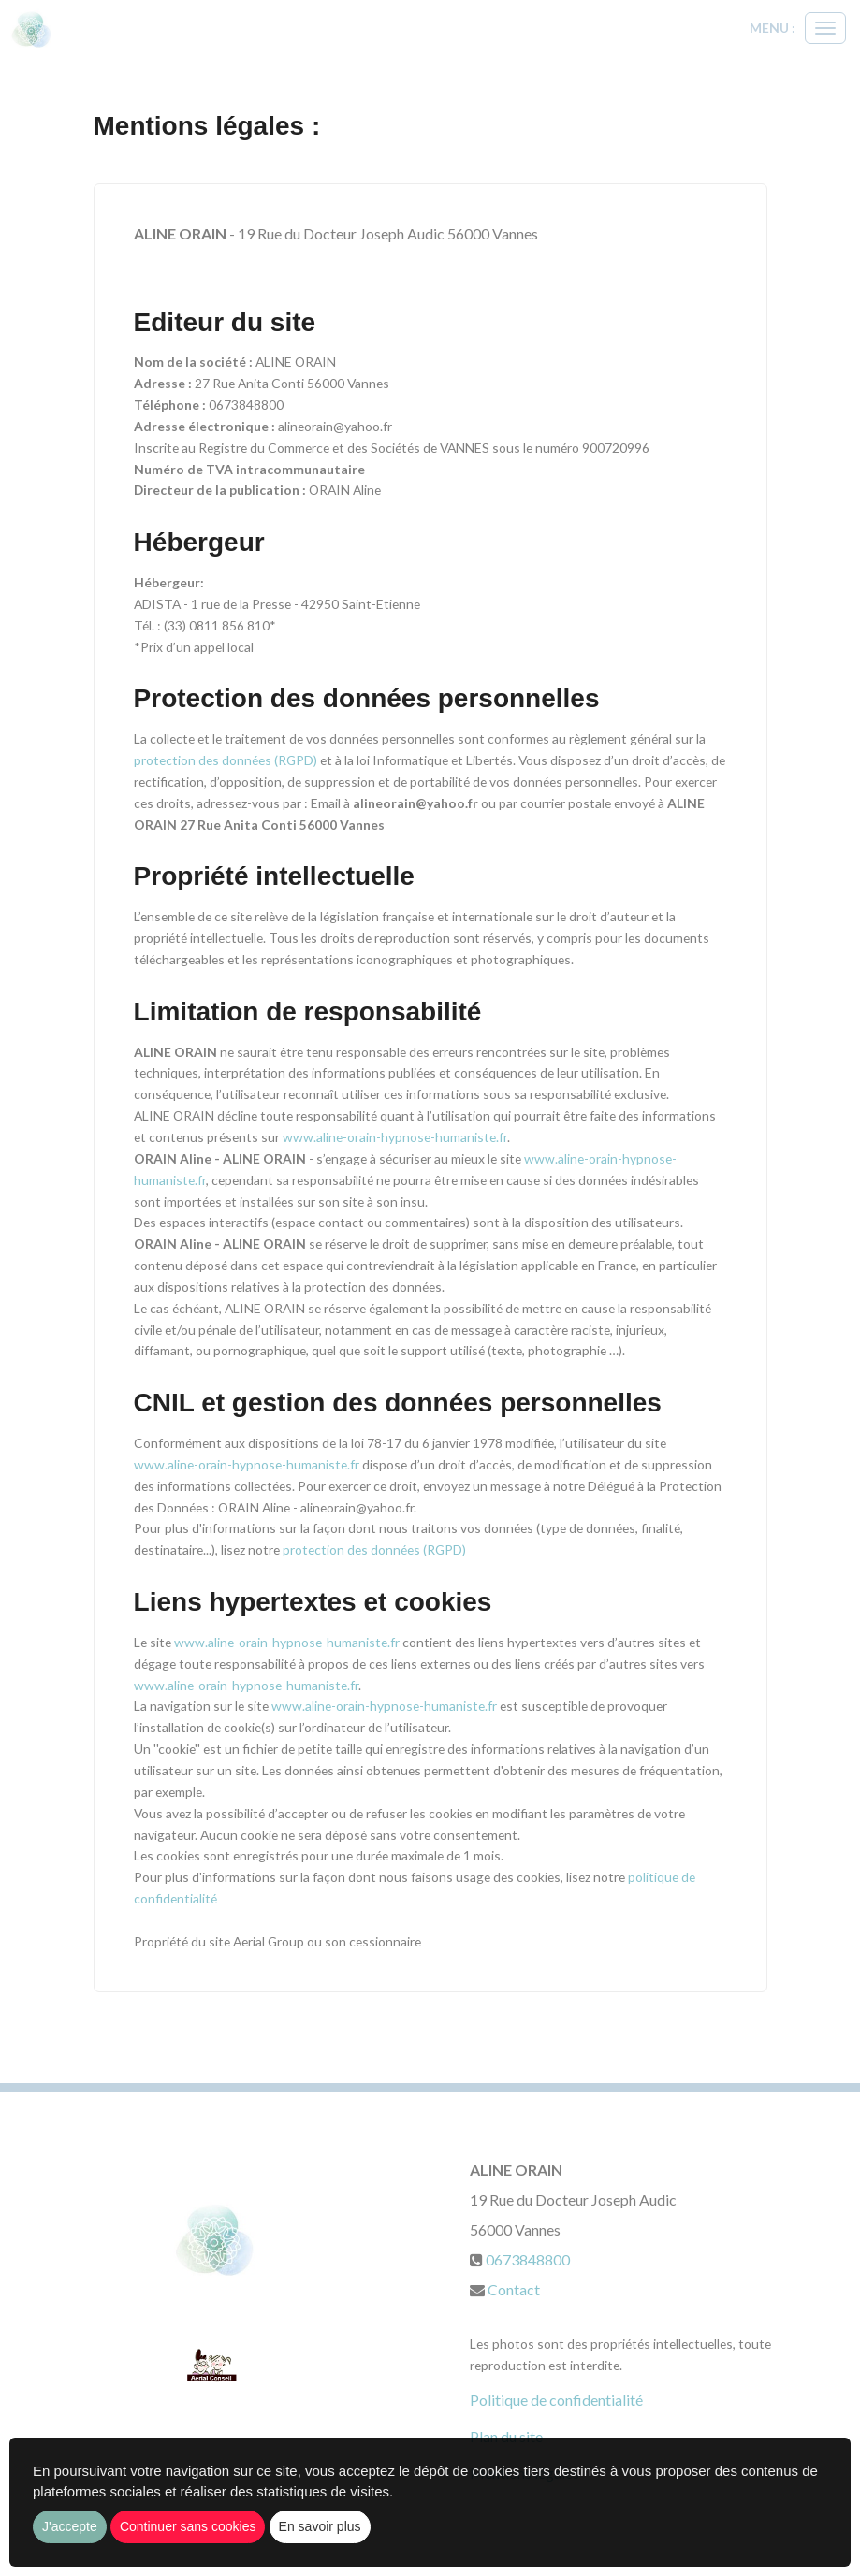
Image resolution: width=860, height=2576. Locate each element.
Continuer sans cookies (188, 2526)
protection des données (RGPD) (227, 760)
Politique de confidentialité (556, 2400)
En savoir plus (320, 2526)
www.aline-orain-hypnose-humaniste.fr (395, 1137)
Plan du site (506, 2436)
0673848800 (528, 2259)
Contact (514, 2289)
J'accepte (69, 2526)
